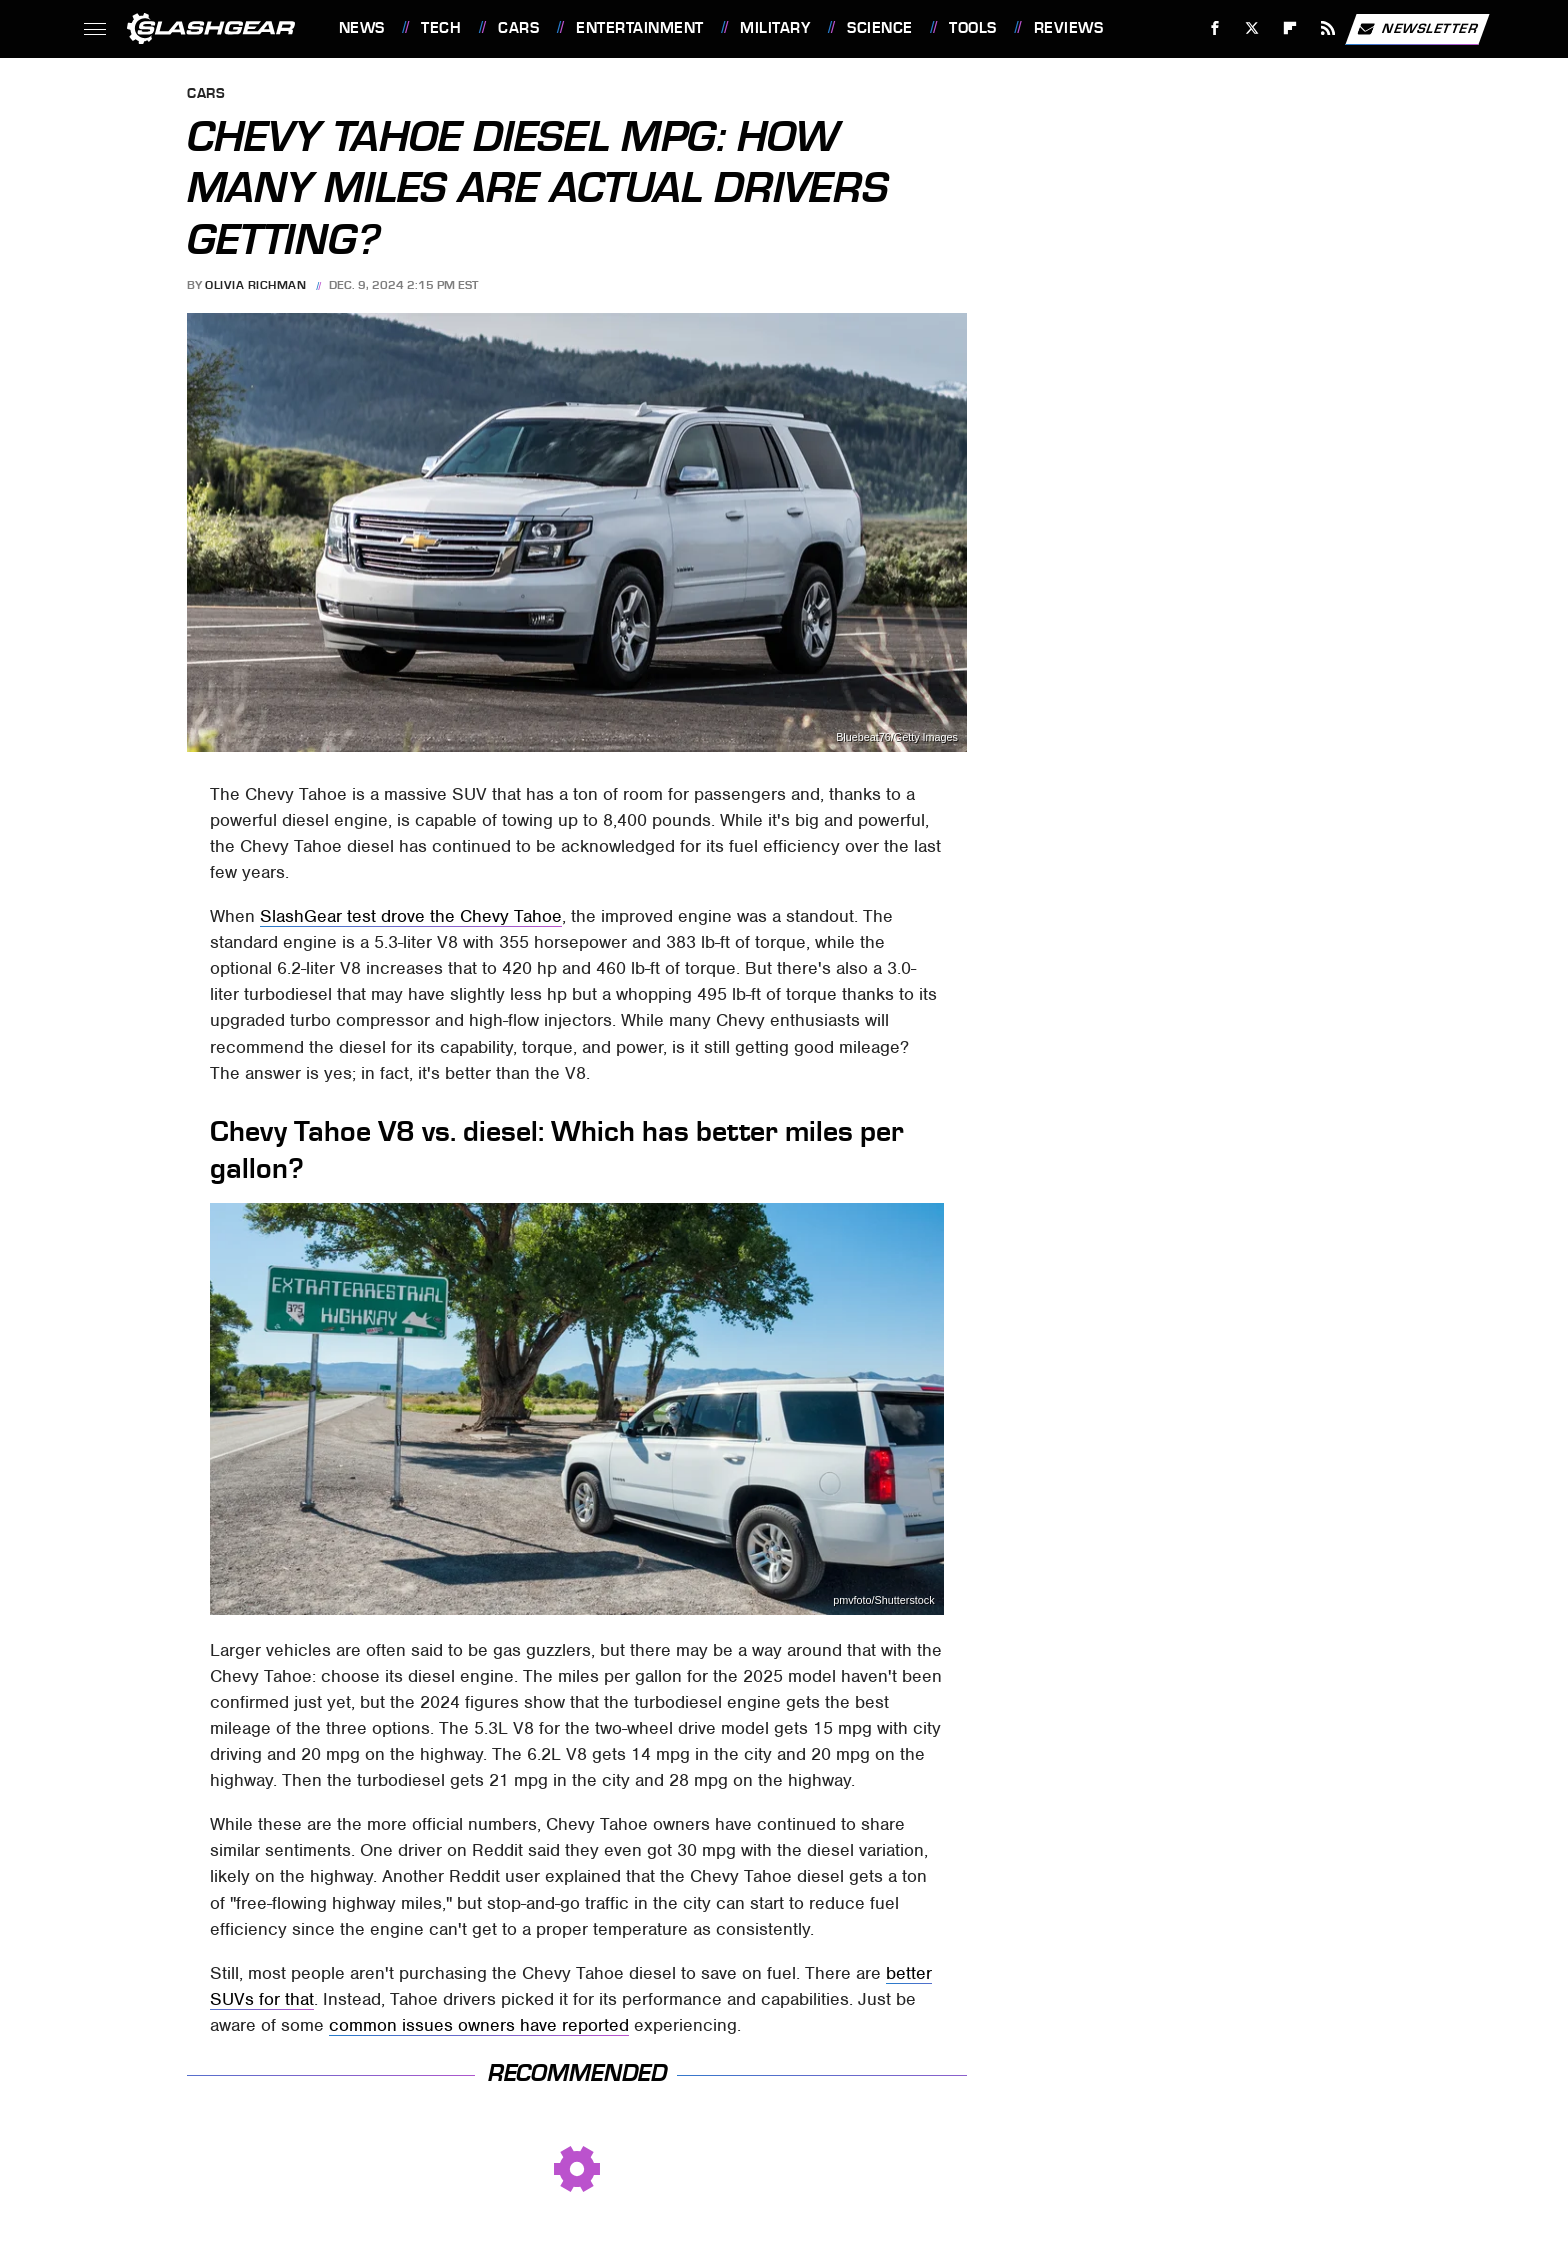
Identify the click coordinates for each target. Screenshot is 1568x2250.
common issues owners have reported (479, 2025)
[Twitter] (1252, 28)
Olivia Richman (255, 285)
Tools (973, 28)
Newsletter (1417, 29)
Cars (518, 28)
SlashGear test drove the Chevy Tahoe (411, 916)
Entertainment (640, 28)
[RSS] (1327, 28)
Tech (441, 28)
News (362, 28)
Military (775, 28)
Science (880, 28)
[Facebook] (1214, 28)
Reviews (1069, 28)
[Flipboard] (1290, 28)
